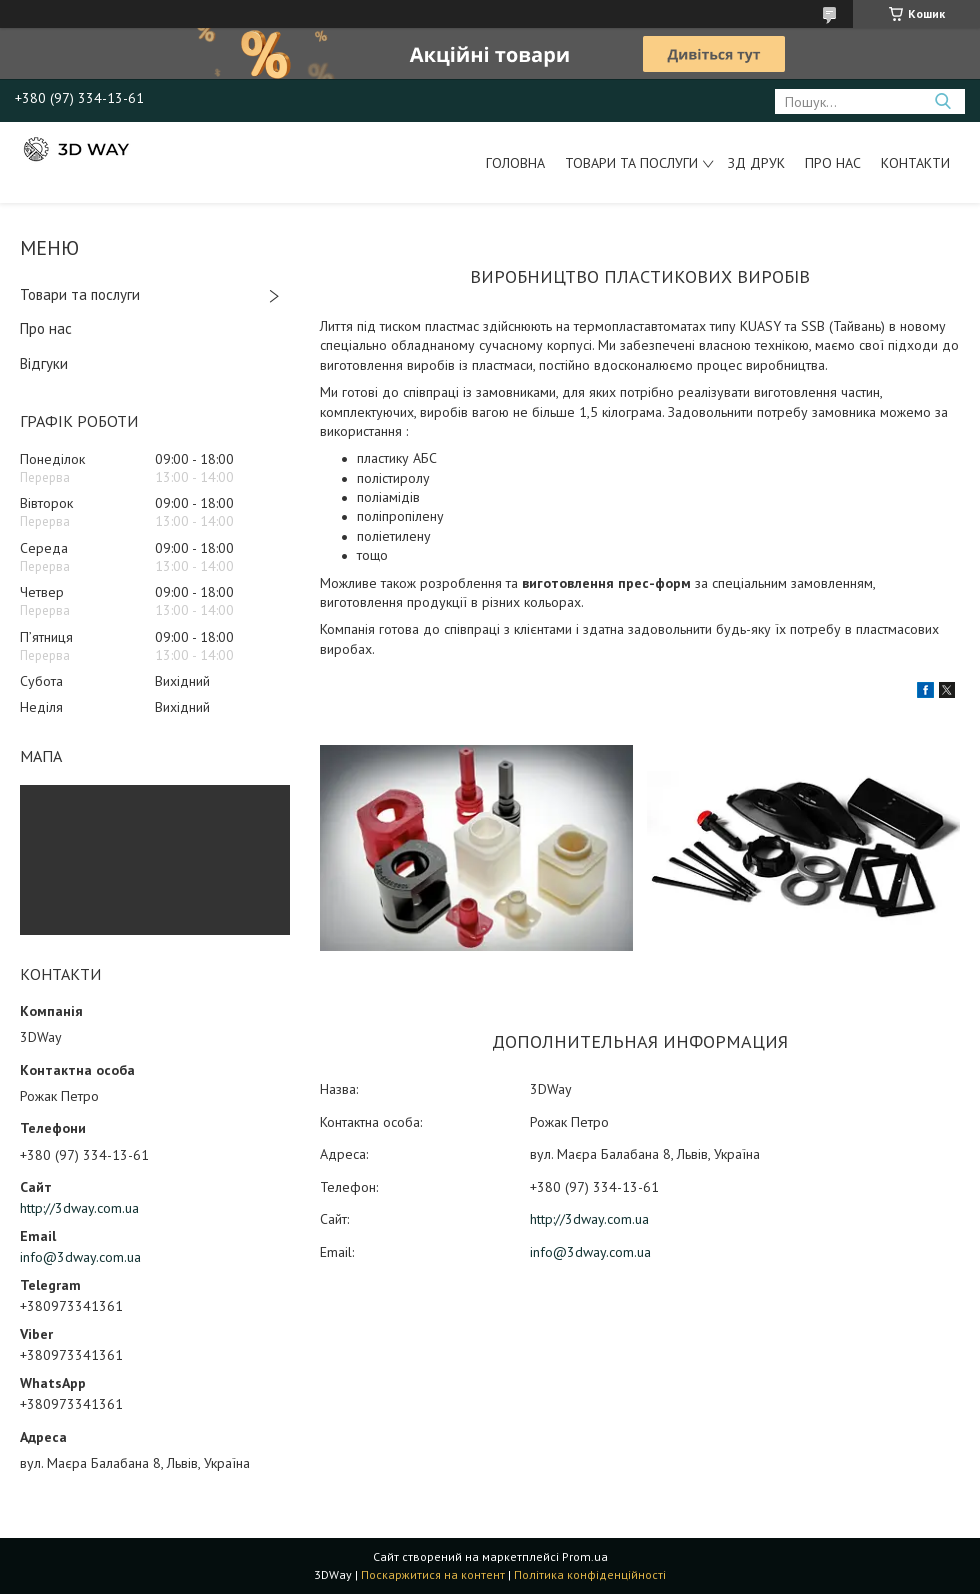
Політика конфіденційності (590, 1574)
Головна (515, 163)
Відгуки (44, 363)
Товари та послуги (631, 163)
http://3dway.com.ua (79, 1208)
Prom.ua (585, 1556)
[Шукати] (942, 101)
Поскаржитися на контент (433, 1574)
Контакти (915, 163)
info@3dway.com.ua (80, 1257)
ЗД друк (756, 163)
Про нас (833, 163)
